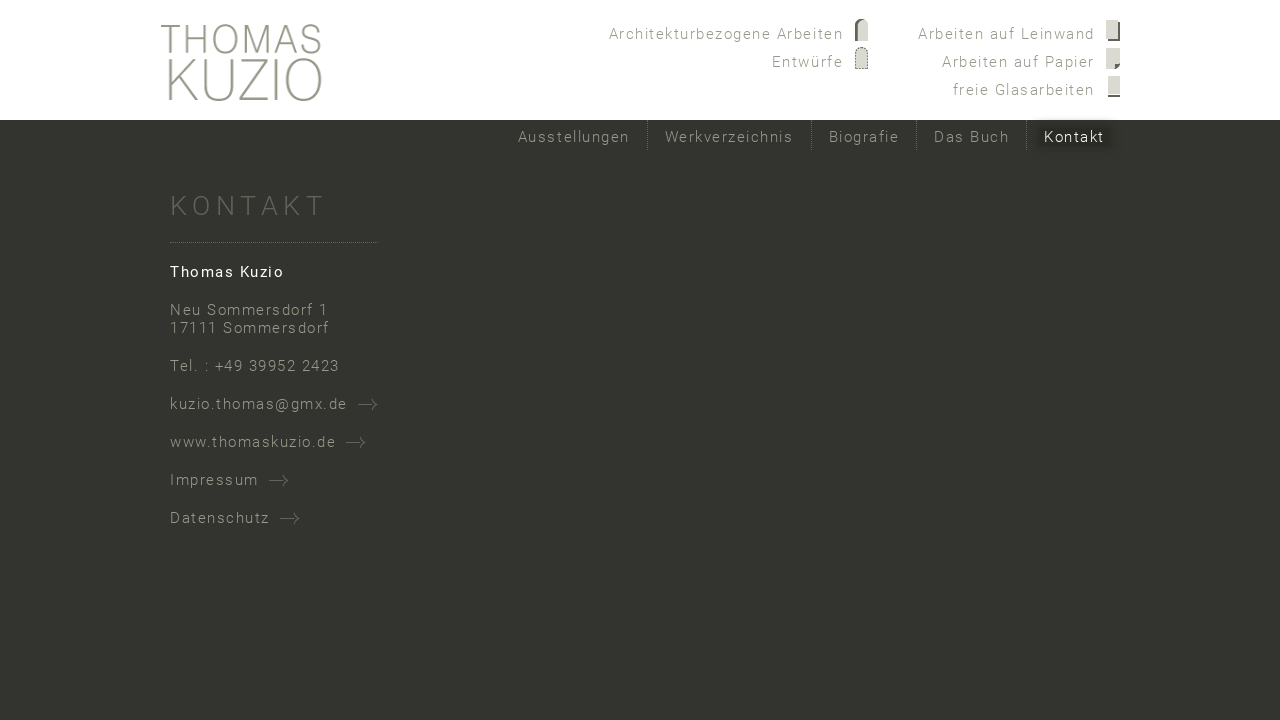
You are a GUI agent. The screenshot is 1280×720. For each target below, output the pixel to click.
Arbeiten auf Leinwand (1006, 34)
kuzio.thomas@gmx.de (259, 404)
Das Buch (971, 137)
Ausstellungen (574, 137)
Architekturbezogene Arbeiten (726, 34)
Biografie (864, 137)
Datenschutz (220, 518)
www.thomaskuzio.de (253, 442)
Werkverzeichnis (729, 137)
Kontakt (1074, 137)
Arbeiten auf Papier (1018, 62)
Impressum (214, 480)
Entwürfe (807, 62)
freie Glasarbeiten (1024, 90)
